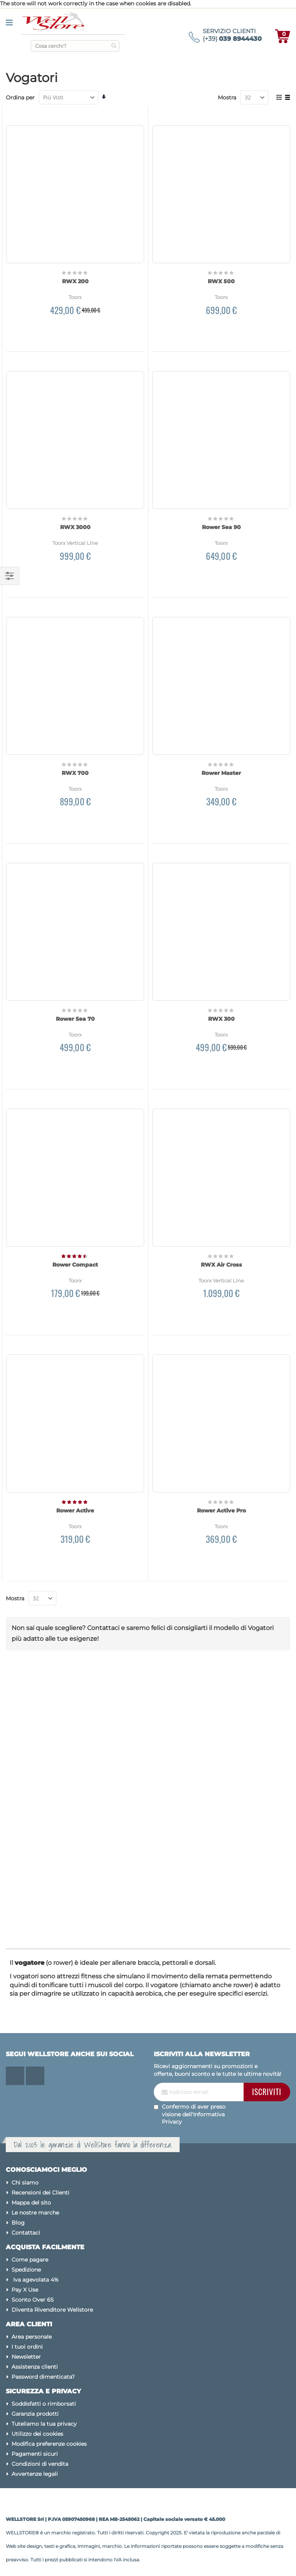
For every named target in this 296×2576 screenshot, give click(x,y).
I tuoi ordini (27, 2346)
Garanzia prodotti (35, 2413)
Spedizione (26, 2269)
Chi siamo (25, 2182)
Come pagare (30, 2259)
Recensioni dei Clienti (40, 2192)
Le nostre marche (35, 2212)
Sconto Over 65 (33, 2299)
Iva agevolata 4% (35, 2279)
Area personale (32, 2336)
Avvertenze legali (35, 2473)
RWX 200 (75, 281)
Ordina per (20, 97)
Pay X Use (25, 2289)
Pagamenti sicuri (35, 2453)
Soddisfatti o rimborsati (44, 2403)
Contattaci (26, 2232)
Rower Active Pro (221, 1510)
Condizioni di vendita (40, 2463)
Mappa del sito (31, 2202)
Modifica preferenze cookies (49, 2443)
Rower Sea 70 (75, 1018)
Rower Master (221, 773)
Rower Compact (75, 1264)
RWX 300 (221, 1018)
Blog (18, 2222)
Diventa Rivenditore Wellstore (52, 2309)
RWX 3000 (75, 527)
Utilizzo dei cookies (37, 2433)
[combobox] (75, 46)
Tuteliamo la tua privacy (44, 2423)
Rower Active (75, 1510)
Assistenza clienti (35, 2366)
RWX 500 (221, 281)
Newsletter (26, 2356)
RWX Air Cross (221, 1264)
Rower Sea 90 (221, 527)
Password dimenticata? (43, 2376)
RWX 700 (75, 773)
